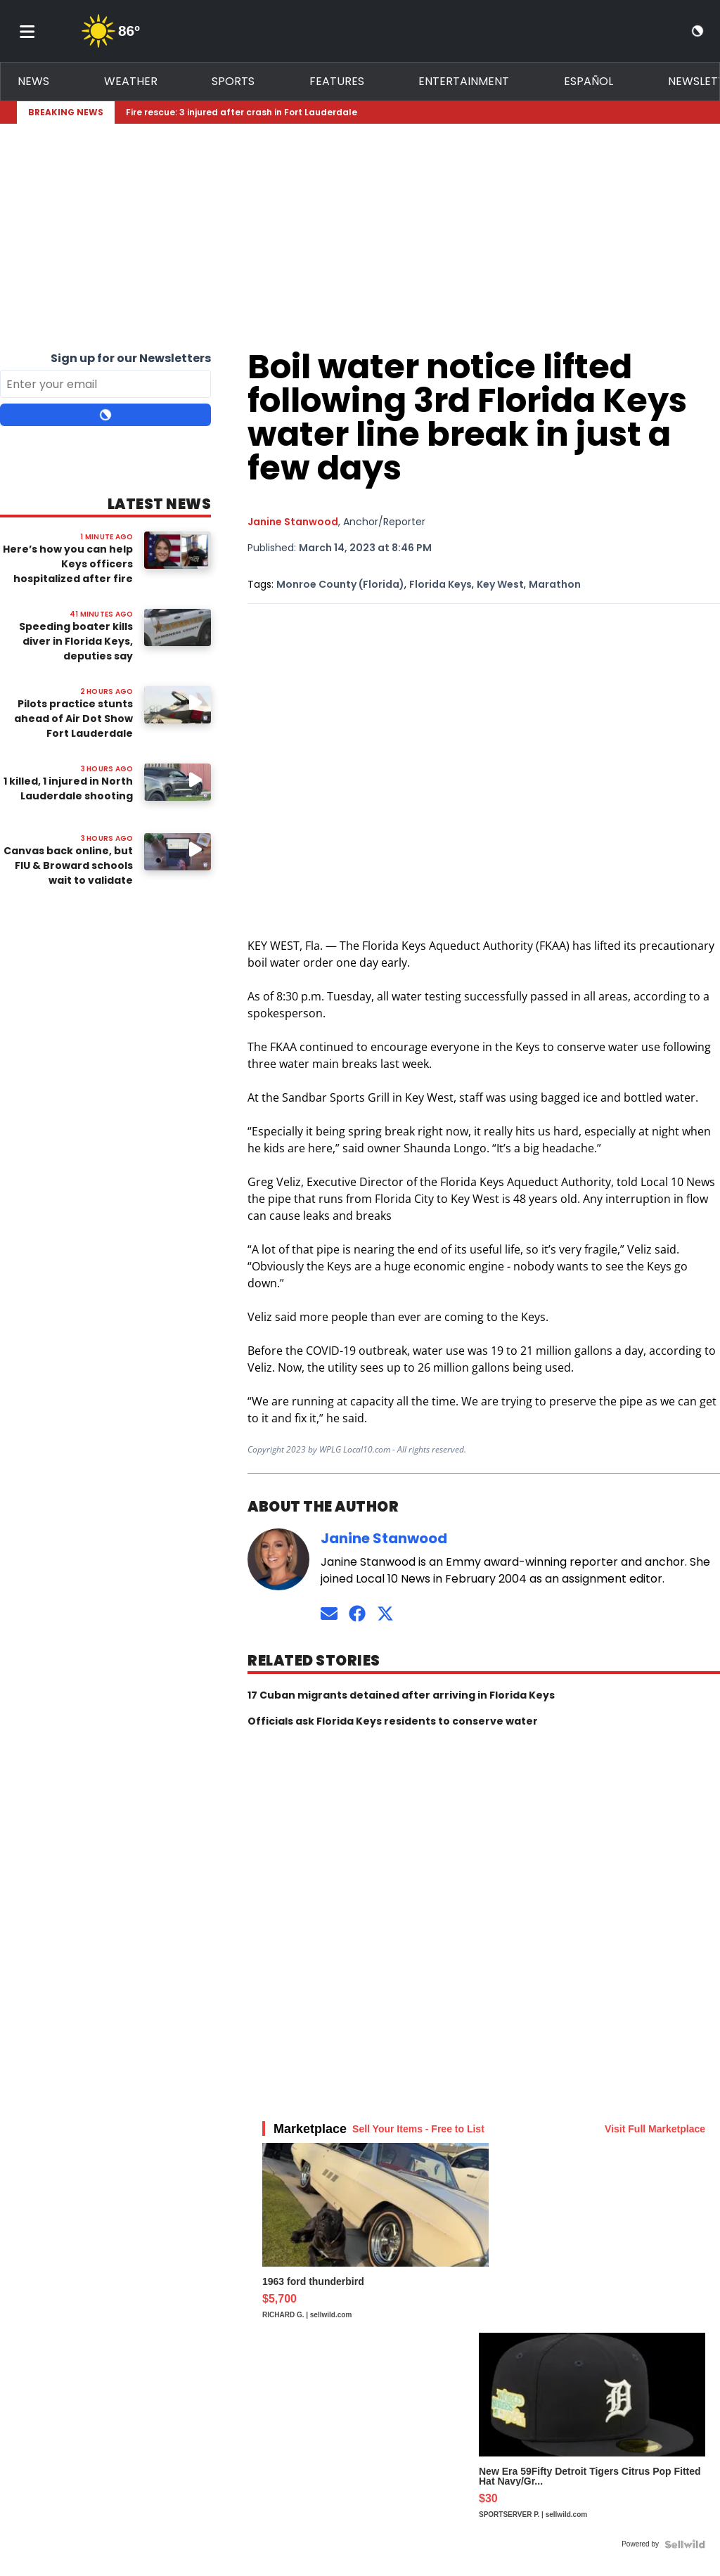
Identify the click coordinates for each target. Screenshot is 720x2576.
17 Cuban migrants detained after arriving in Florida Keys (401, 1695)
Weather (131, 81)
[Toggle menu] (27, 30)
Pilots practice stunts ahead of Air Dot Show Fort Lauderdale (73, 718)
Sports (233, 81)
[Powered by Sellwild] (684, 2544)
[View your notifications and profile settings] (672, 31)
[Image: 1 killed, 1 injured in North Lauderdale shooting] (177, 782)
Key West (500, 584)
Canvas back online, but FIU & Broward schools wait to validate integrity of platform (68, 873)
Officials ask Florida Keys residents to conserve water (393, 1721)
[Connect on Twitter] (385, 1613)
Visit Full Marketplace (655, 2129)
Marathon (555, 584)
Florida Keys (440, 584)
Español (588, 81)
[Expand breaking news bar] (700, 112)
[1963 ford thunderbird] (375, 2238)
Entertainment (463, 81)
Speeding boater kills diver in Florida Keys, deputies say (76, 641)
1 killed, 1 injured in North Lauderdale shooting (68, 788)
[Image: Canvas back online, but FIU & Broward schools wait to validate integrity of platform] (177, 851)
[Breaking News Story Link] (406, 112)
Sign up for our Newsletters (131, 358)
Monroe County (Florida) (340, 584)
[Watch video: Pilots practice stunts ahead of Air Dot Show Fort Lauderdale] (177, 704)
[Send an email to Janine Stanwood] (329, 1613)
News (33, 81)
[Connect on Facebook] (357, 1613)
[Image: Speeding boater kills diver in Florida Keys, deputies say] (177, 627)
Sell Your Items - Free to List (418, 2129)
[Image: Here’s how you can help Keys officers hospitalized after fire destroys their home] (177, 550)
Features (336, 81)
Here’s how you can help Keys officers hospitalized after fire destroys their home (68, 571)
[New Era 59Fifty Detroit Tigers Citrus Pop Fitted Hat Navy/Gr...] (592, 2432)
